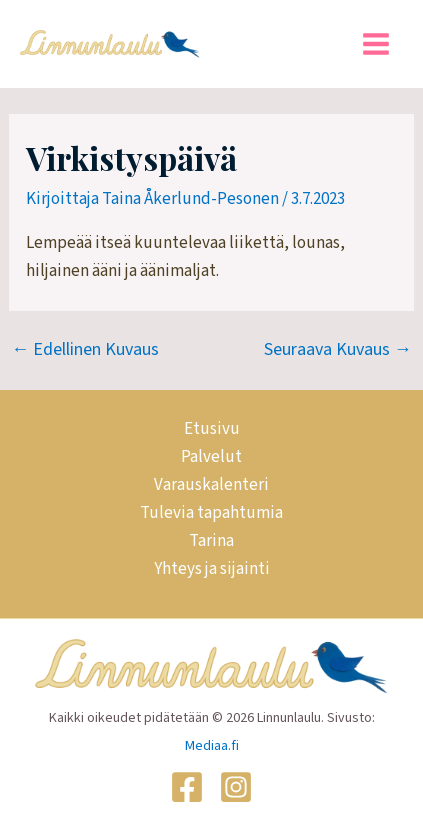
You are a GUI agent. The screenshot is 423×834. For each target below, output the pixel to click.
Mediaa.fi (212, 746)
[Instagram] (236, 787)
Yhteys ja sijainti (212, 569)
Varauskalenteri (211, 485)
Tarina (211, 541)
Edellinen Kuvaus (85, 350)
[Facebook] (187, 787)
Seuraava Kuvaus (338, 350)
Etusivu (212, 429)
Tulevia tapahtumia (211, 513)
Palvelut (211, 457)
